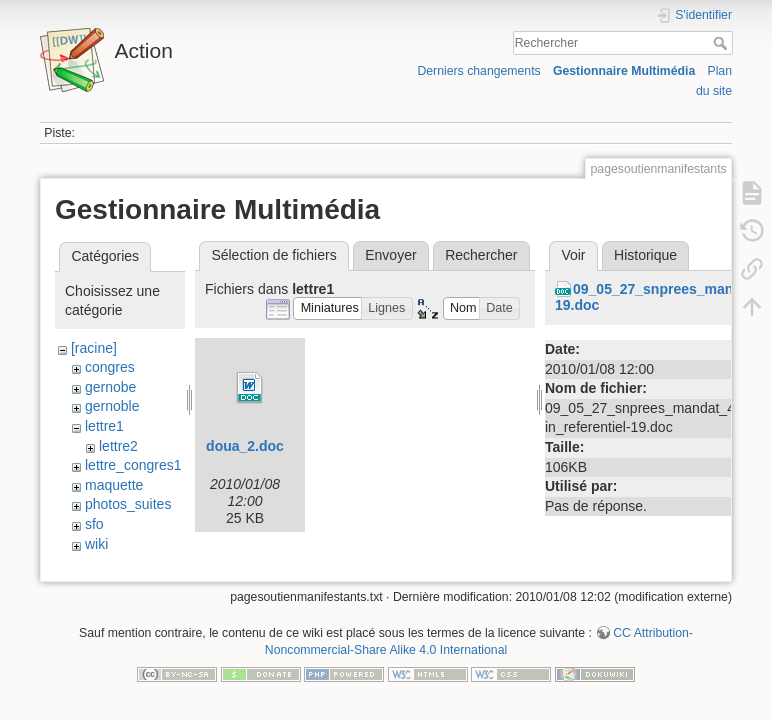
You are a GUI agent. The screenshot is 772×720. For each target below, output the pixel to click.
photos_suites (128, 504)
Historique (645, 255)
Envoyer (390, 255)
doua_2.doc (245, 446)
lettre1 (104, 426)
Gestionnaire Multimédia (624, 71)
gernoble (112, 406)
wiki (96, 544)
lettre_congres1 (133, 465)
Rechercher (722, 43)
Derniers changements (478, 71)
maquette (114, 485)
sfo (94, 524)
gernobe (110, 387)
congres (110, 367)
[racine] (94, 348)
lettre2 (118, 446)
